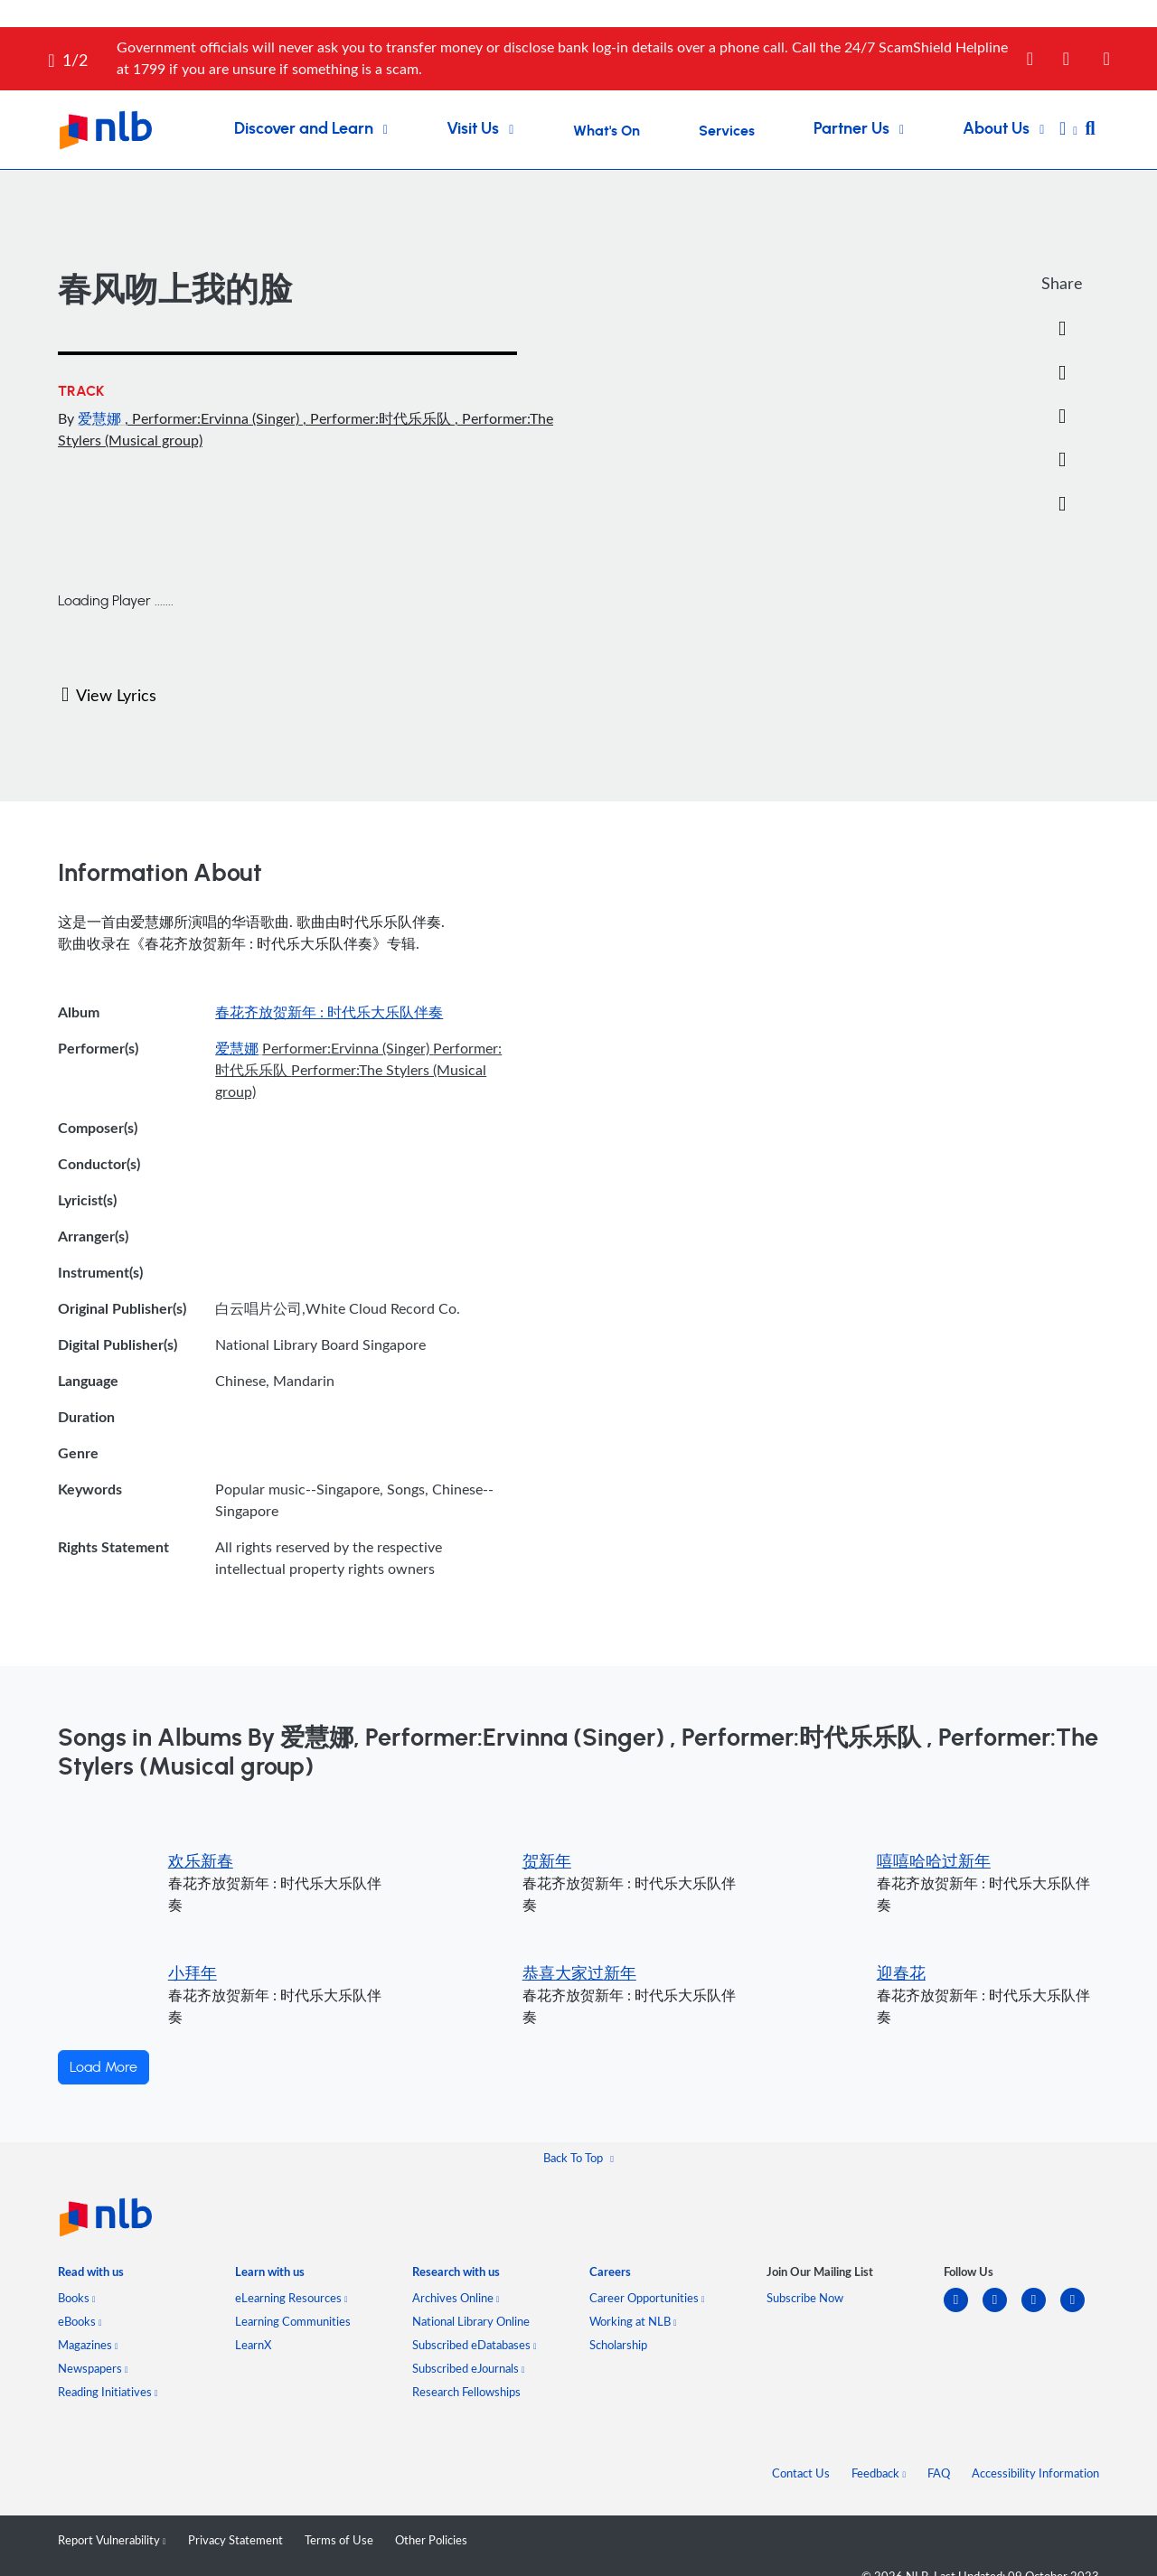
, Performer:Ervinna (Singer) (214, 418)
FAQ (938, 2473)
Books (77, 2298)
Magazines (88, 2345)
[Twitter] (1062, 373)
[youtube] (1079, 2311)
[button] (1068, 130)
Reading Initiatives (108, 2392)
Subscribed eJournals (468, 2368)
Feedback (878, 2473)
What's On (606, 131)
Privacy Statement (235, 2540)
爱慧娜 (101, 418)
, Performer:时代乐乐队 (379, 418)
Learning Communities (293, 2321)
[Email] (1062, 416)
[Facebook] (1062, 329)
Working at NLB (633, 2321)
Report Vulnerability (112, 2540)
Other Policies (431, 2540)
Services (727, 131)
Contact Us (801, 2473)
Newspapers (93, 2368)
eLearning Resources (291, 2298)
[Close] (1127, 48)
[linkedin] (963, 2311)
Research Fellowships (466, 2392)
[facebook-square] (1002, 2311)
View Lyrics (108, 695)
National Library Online (471, 2321)
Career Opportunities (647, 2298)
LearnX (253, 2345)
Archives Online (456, 2298)
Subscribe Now (805, 2298)
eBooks (80, 2321)
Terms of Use (339, 2540)
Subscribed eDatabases (474, 2345)
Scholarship (618, 2345)
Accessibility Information (1035, 2473)
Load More (103, 2067)
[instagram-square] (1040, 2311)
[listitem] (91, 2275)
